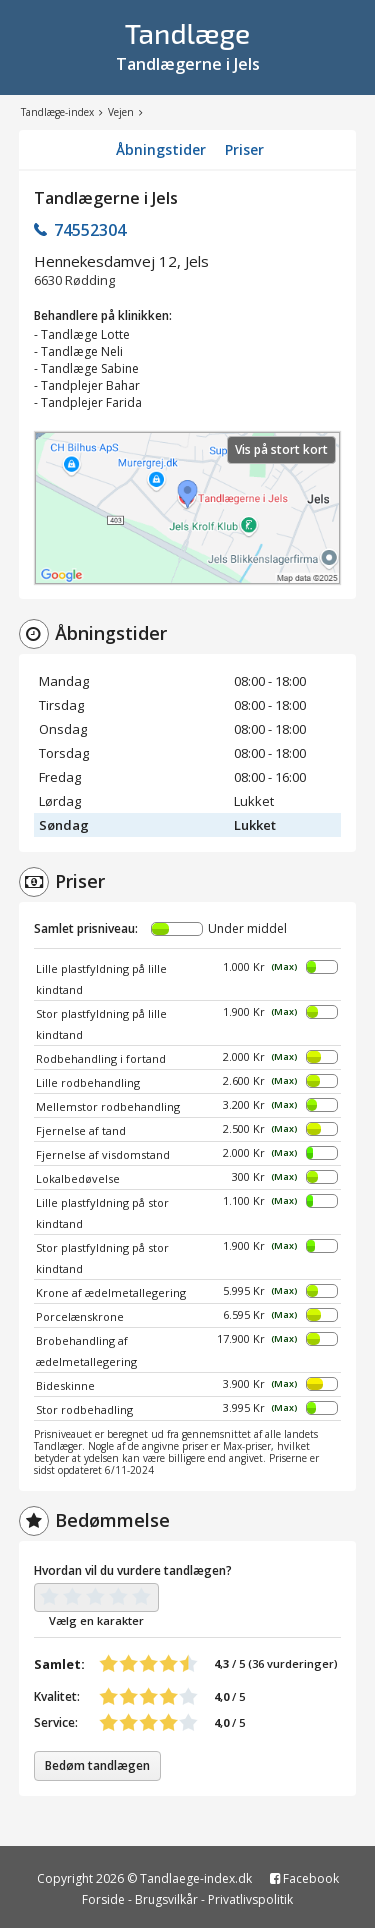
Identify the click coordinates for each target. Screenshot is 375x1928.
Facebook (304, 1878)
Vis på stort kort (281, 449)
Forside (103, 1899)
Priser (244, 149)
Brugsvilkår (166, 1899)
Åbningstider (161, 149)
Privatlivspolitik (250, 1899)
